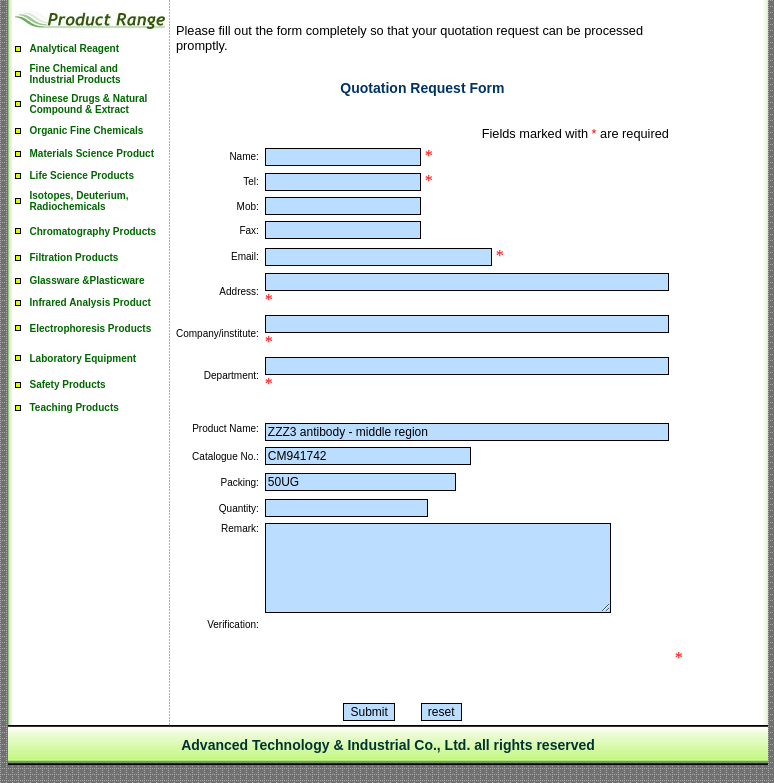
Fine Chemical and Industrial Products (75, 74)
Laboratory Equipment (83, 358)
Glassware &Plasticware (87, 280)
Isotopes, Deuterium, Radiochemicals (79, 201)
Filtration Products (74, 257)
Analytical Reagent (74, 48)
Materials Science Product (92, 153)
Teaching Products (74, 407)
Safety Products (68, 384)
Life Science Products (82, 175)
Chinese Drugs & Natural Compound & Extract (89, 104)
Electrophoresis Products (91, 328)
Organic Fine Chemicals (87, 130)
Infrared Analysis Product (90, 302)
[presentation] (417, 676)
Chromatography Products (93, 231)
